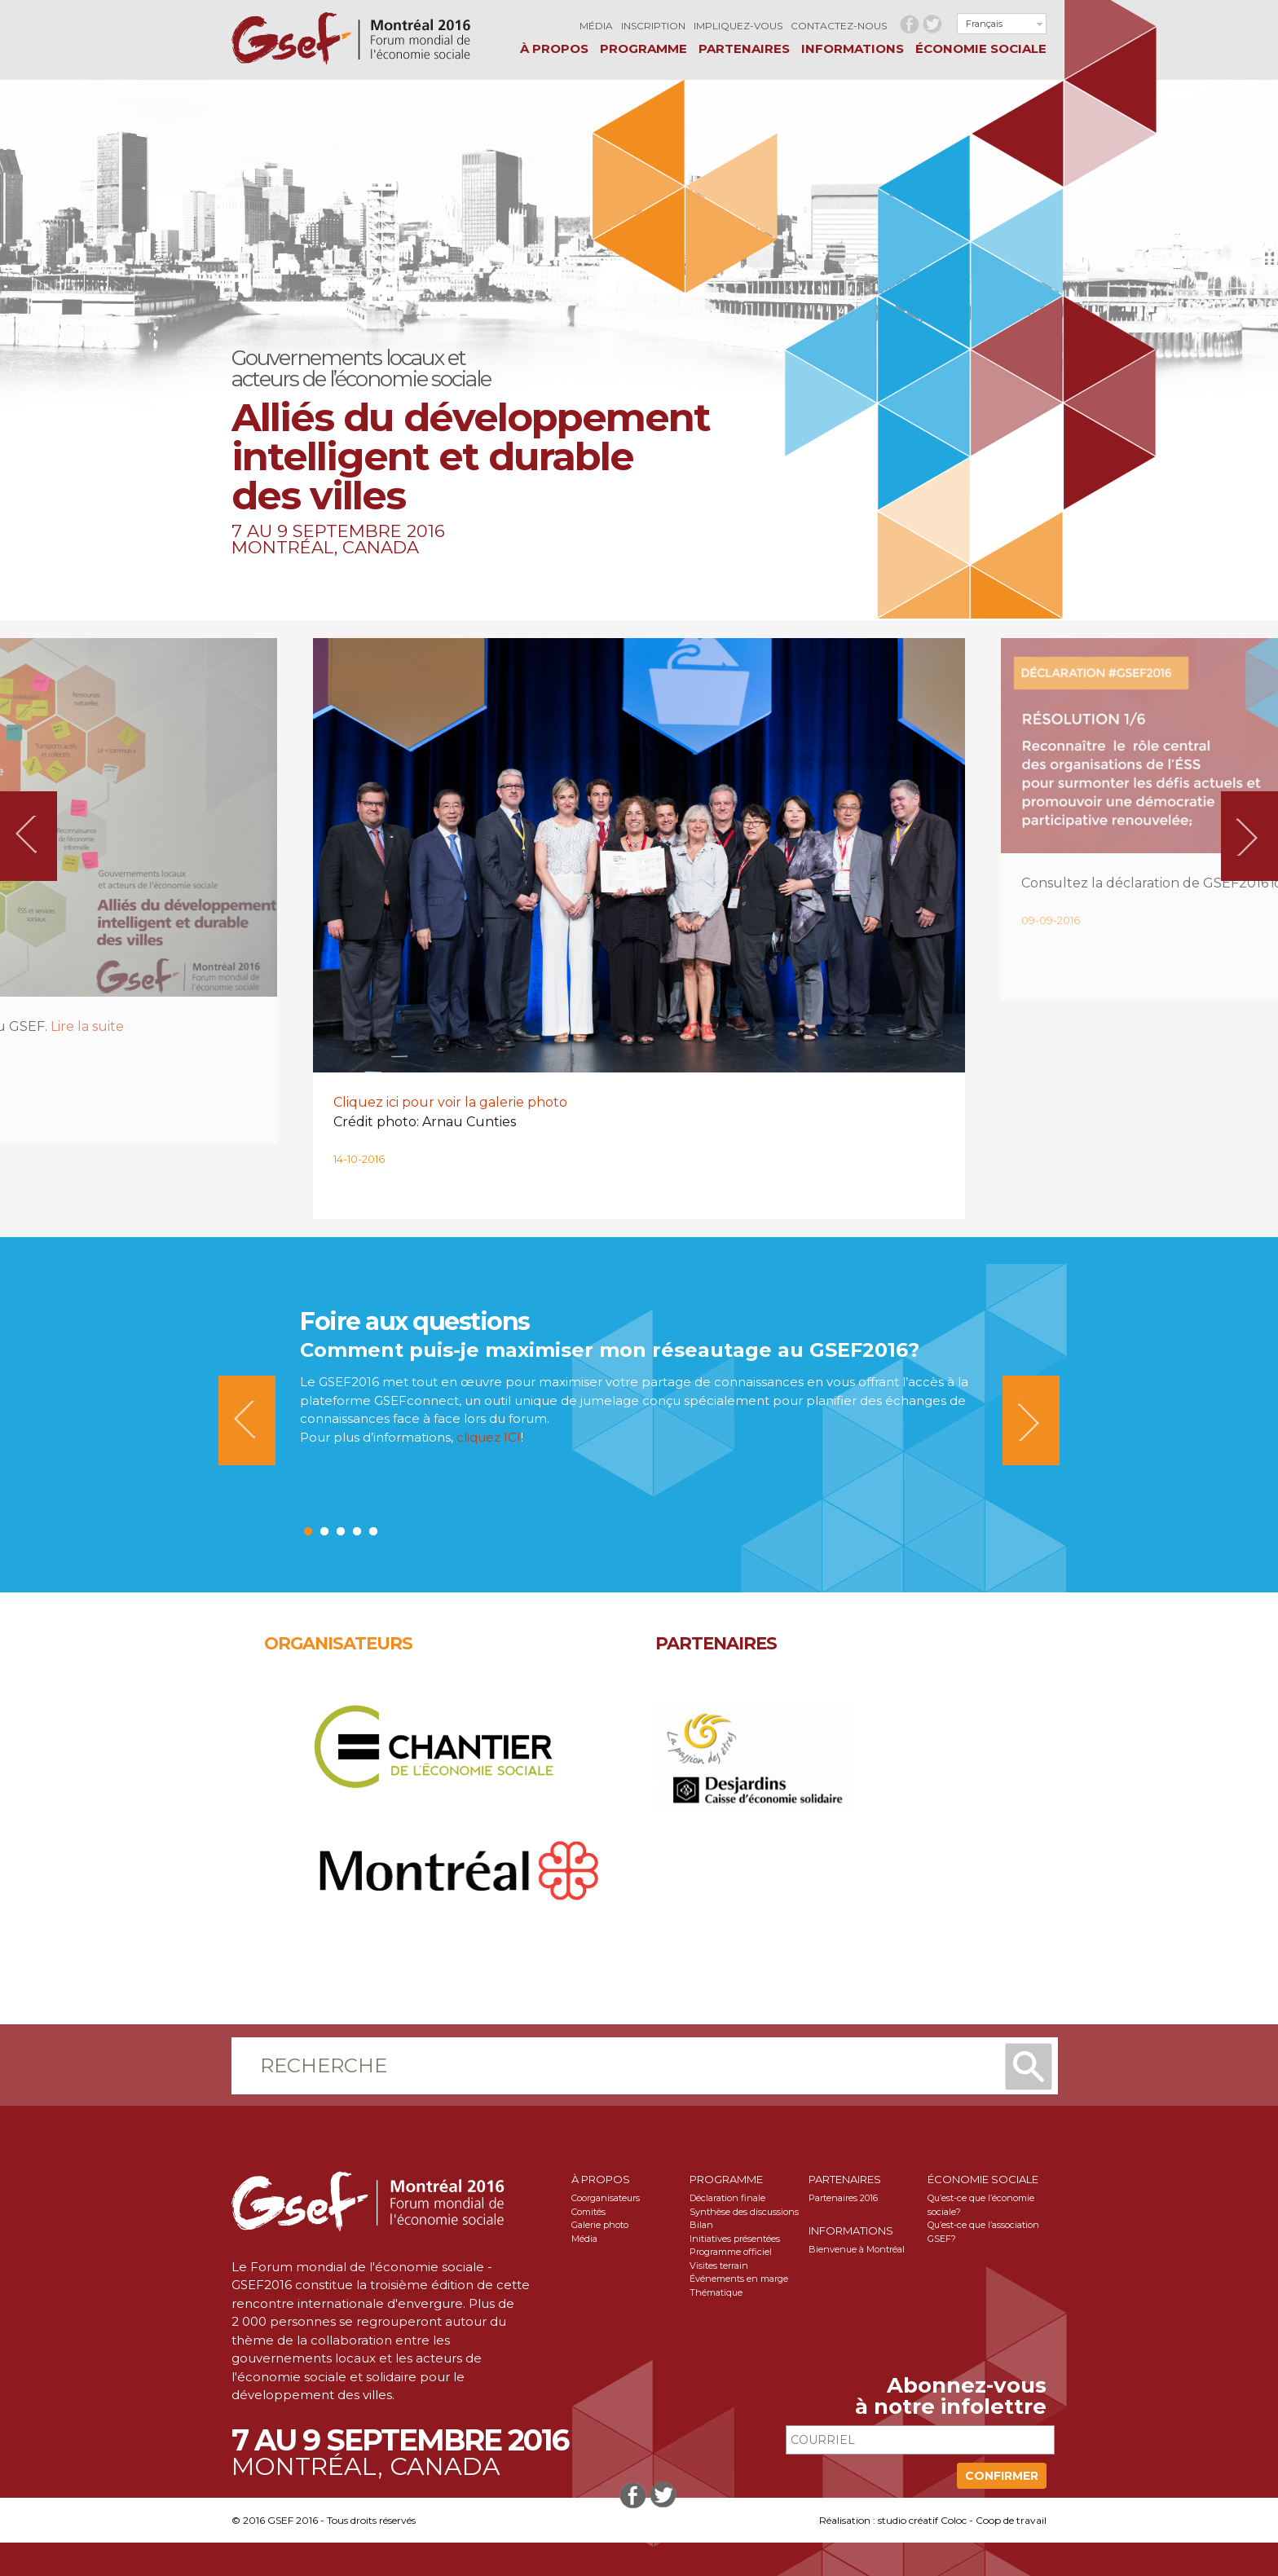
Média (596, 26)
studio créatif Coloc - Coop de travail (962, 2520)
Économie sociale (981, 48)
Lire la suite (87, 1026)
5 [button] (373, 1532)
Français (984, 23)
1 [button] (308, 1532)
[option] (639, 928)
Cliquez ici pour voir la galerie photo (450, 1102)
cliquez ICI (488, 1437)
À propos (554, 48)
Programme (643, 48)
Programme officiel (731, 2251)
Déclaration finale (727, 2198)
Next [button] (1249, 836)
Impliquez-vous (738, 26)
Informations (852, 48)
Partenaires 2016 (843, 2198)
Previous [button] (28, 836)
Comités (588, 2211)
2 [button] (324, 1532)
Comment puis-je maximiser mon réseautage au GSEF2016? (609, 1350)
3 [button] (341, 1532)
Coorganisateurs (605, 2198)
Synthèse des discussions (744, 2211)
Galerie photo (599, 2224)
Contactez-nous (839, 26)
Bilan (701, 2224)
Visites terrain (719, 2265)
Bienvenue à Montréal (857, 2249)
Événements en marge (739, 2278)
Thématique (716, 2292)
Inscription (653, 26)
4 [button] (357, 1532)
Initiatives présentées (735, 2238)
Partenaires (744, 48)
